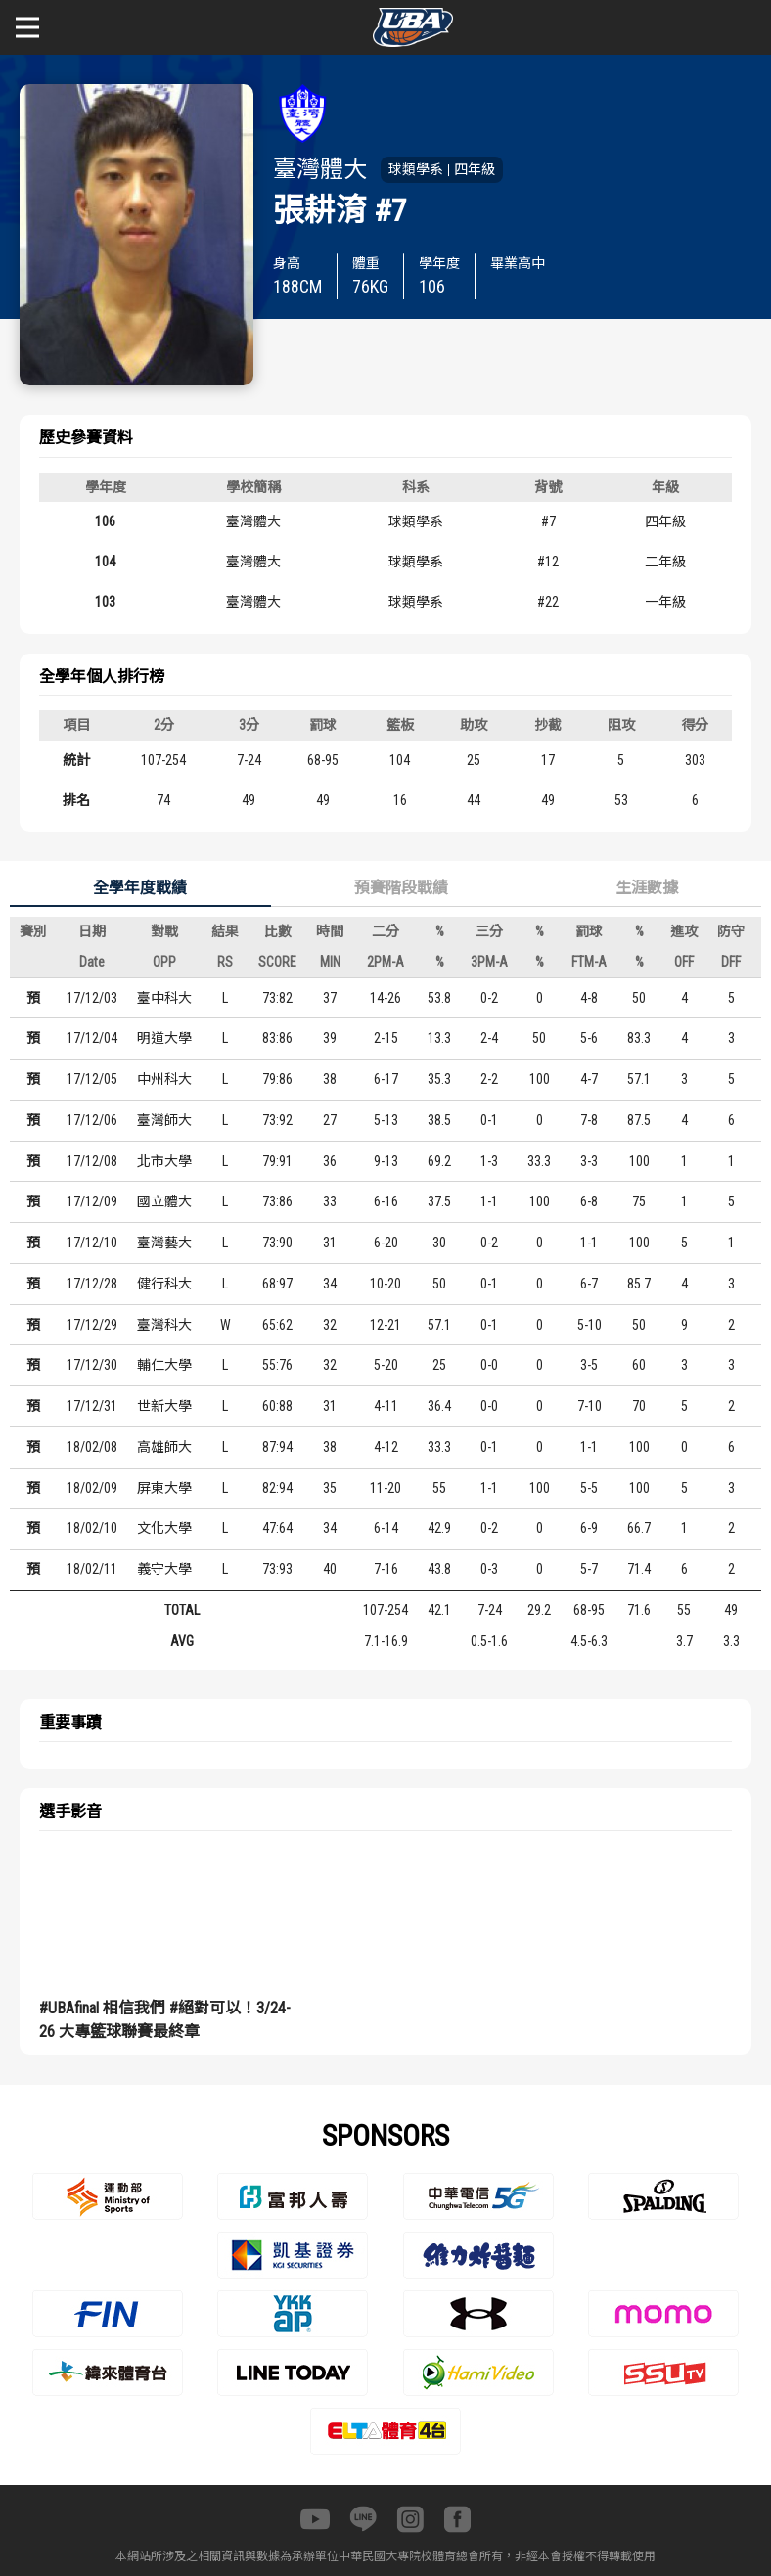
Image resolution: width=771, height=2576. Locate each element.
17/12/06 (92, 1120)
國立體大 (164, 1201)
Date (92, 962)
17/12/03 (92, 998)
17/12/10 (92, 1242)
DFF (731, 962)
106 (105, 521)
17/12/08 (92, 1161)
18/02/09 (92, 1488)
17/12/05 (92, 1079)
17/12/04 (92, 1038)
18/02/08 (92, 1447)
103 (105, 602)
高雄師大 (164, 1447)
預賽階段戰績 (401, 888)
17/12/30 (92, 1365)
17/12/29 (92, 1325)
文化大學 (164, 1528)
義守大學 (164, 1569)
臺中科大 (164, 998)
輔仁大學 (164, 1365)
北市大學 (164, 1161)
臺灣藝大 (164, 1242)
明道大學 (164, 1038)
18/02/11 (92, 1569)
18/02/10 (92, 1528)
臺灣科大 (164, 1325)
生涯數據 (646, 888)
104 (105, 561)
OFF (684, 962)
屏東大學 (164, 1488)
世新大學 (164, 1406)
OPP (164, 962)
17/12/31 (92, 1406)
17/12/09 (92, 1201)
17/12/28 (92, 1283)
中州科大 (164, 1079)
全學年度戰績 (140, 888)
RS (225, 962)
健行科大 (164, 1283)
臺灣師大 (164, 1120)
